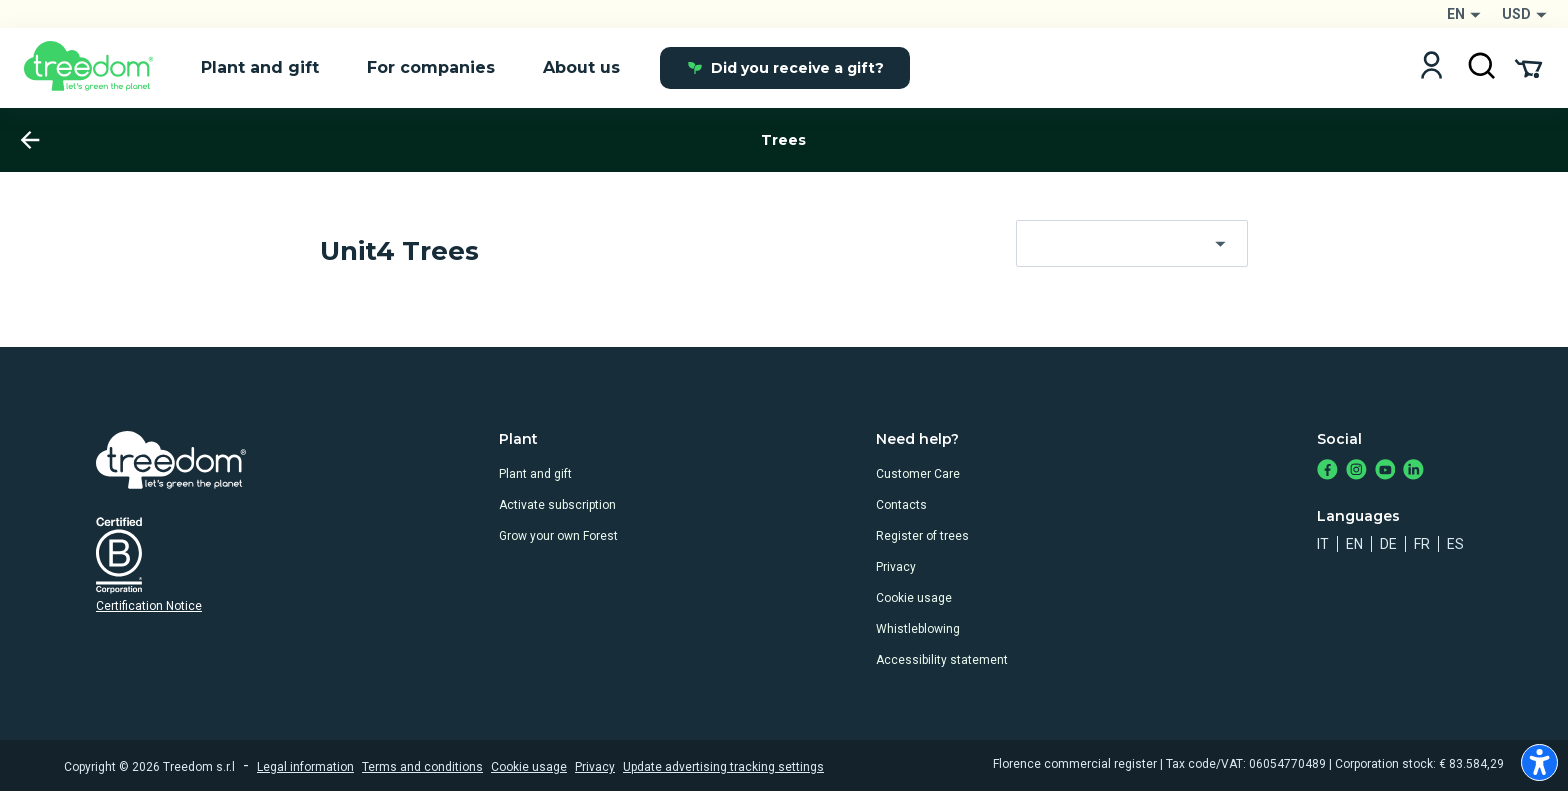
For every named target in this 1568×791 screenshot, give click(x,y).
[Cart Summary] (1528, 67)
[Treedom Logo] (96, 68)
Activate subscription (557, 505)
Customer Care (918, 474)
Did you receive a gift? (785, 68)
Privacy (896, 567)
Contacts (901, 505)
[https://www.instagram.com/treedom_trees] (1356, 471)
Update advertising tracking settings (723, 767)
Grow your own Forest (558, 536)
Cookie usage (914, 598)
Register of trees (922, 536)
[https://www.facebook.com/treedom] (1327, 471)
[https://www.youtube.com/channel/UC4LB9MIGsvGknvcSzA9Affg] (1385, 471)
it (1323, 544)
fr (1422, 544)
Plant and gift (535, 474)
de (1388, 544)
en (1354, 544)
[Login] (1431, 67)
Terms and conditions (422, 767)
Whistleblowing (918, 629)
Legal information (305, 767)
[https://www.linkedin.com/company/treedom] (1413, 471)
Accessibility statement (942, 660)
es (1455, 544)
